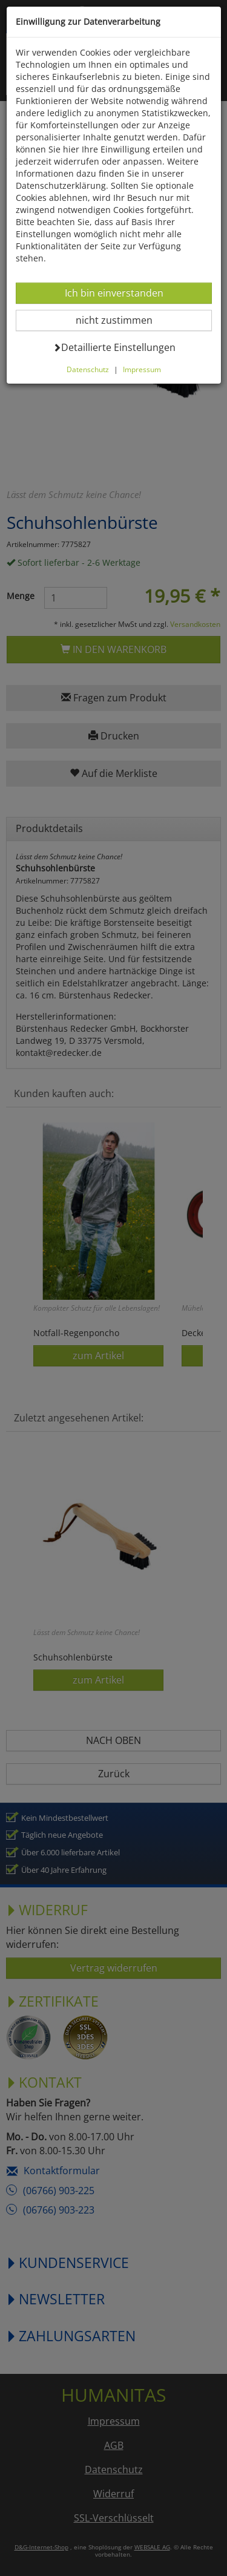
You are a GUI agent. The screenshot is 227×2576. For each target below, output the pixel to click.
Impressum (142, 369)
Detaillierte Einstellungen (114, 347)
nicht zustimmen (121, 320)
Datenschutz (88, 369)
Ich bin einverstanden (113, 293)
